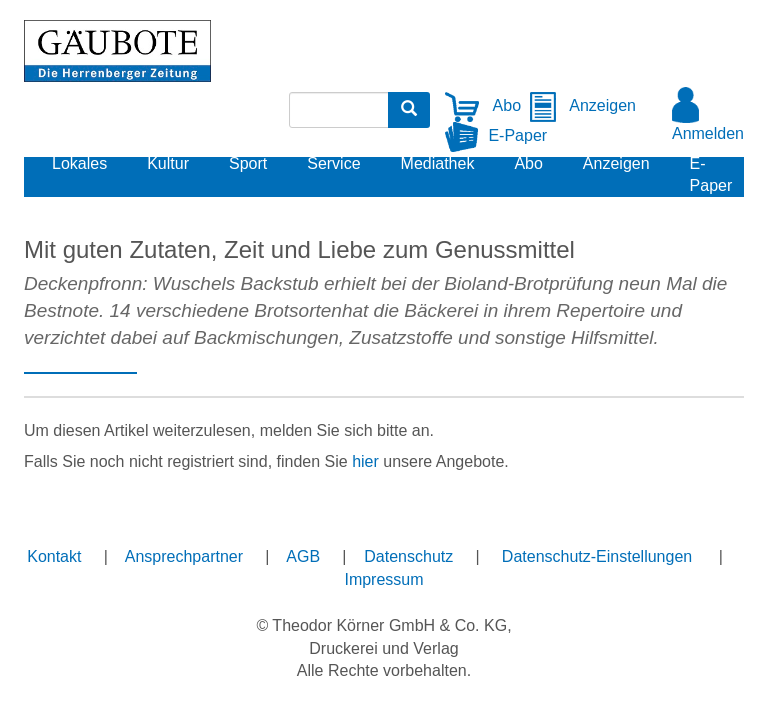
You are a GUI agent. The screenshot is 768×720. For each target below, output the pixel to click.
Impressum (383, 579)
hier (365, 461)
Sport (248, 163)
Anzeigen (582, 105)
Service (333, 163)
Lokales (79, 163)
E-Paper (496, 135)
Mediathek (438, 163)
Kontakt (54, 556)
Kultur (168, 163)
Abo (483, 105)
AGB (303, 556)
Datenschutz (408, 556)
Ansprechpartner (184, 556)
